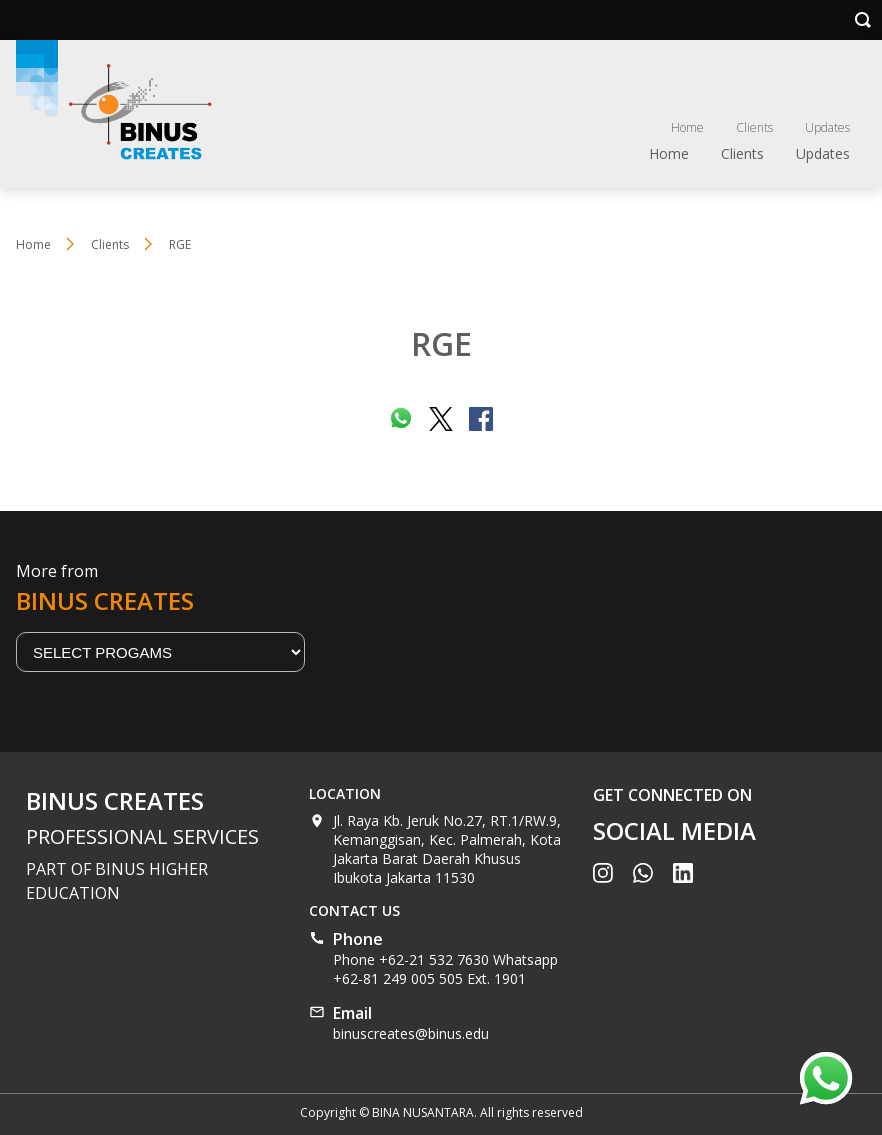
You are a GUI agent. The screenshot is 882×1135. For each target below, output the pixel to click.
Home (687, 127)
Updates (827, 127)
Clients (754, 127)
